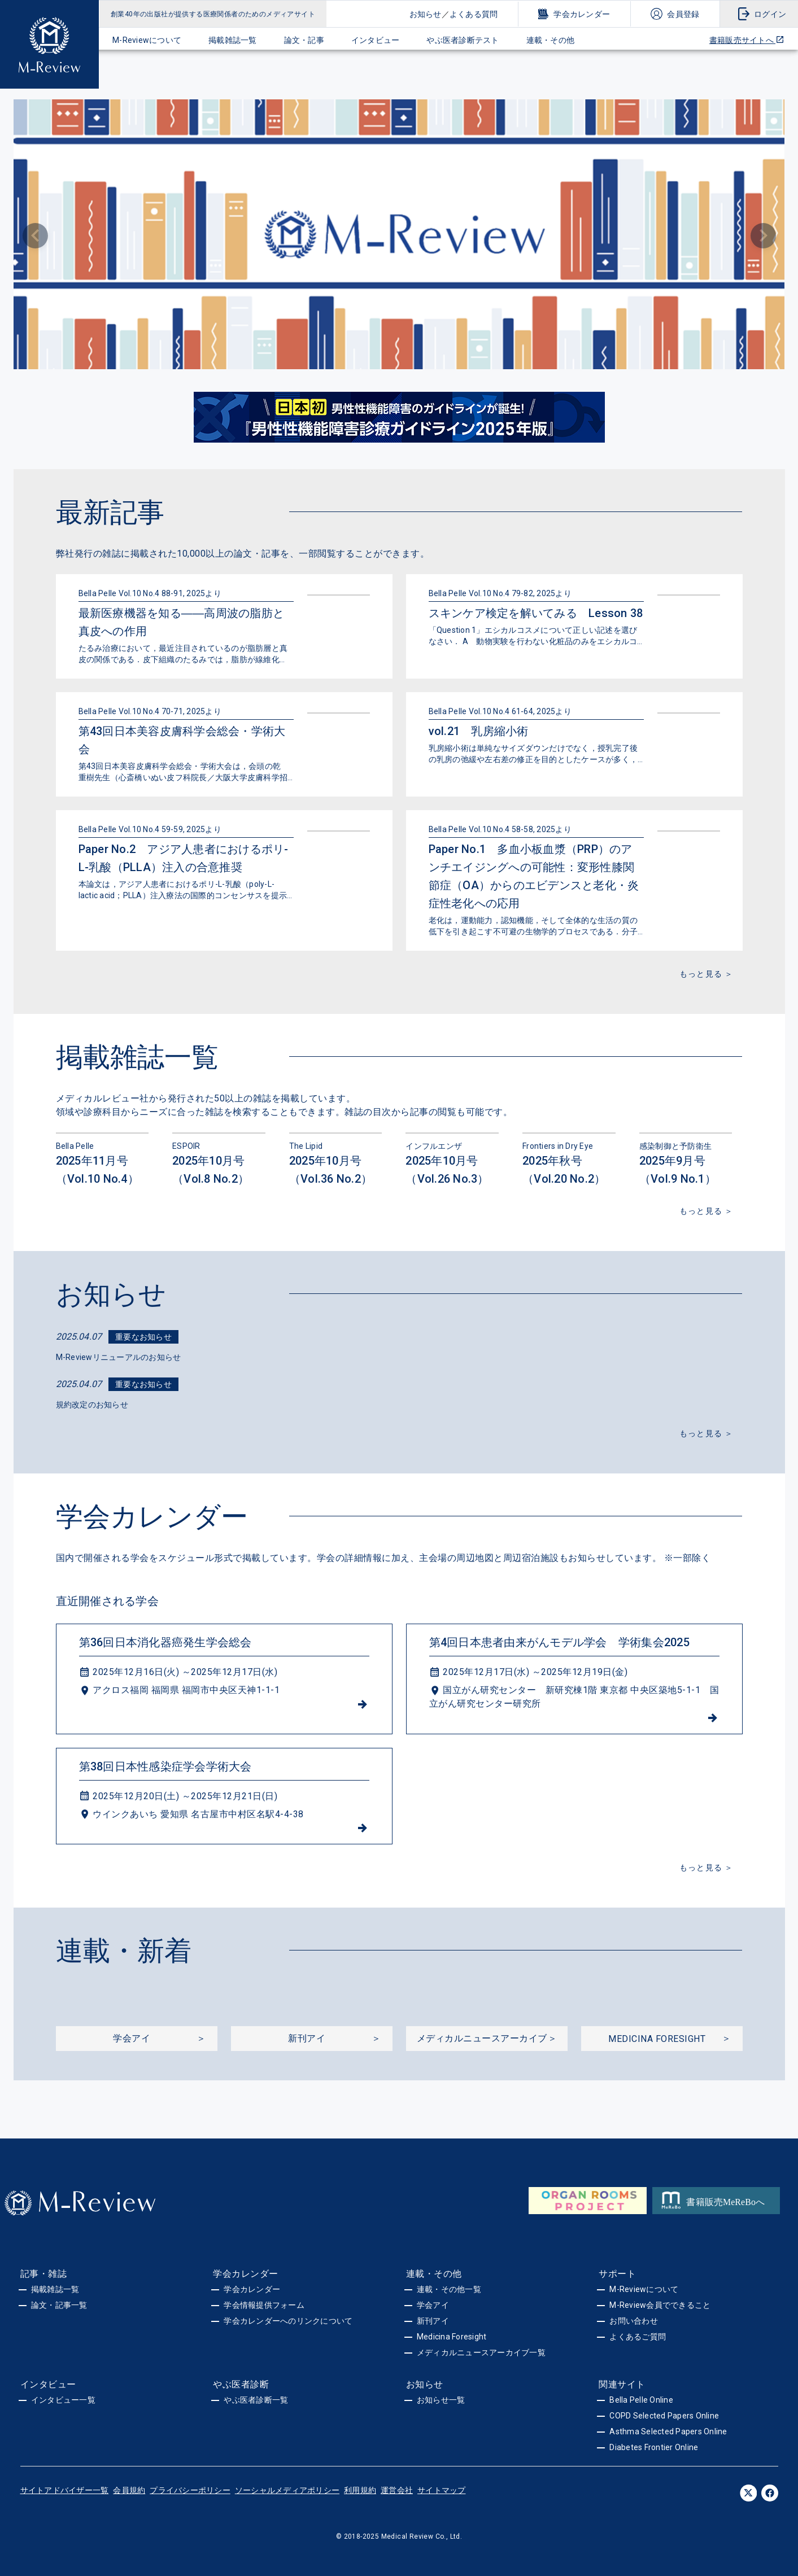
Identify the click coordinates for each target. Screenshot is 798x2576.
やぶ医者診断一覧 (256, 2399)
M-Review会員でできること (659, 2305)
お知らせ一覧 (441, 2399)
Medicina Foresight (452, 2336)
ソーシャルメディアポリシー (287, 2490)
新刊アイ (433, 2320)
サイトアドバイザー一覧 (64, 2490)
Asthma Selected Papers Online (668, 2431)
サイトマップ (441, 2490)
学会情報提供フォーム (264, 2305)
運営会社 (397, 2490)
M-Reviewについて (146, 40)
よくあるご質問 (637, 2336)
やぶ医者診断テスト (462, 40)
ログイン (770, 14)
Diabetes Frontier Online (653, 2447)
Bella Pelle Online (641, 2399)
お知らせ (425, 14)
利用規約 (360, 2490)
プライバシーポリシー (190, 2490)
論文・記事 (304, 40)
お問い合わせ (633, 2320)
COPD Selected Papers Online (664, 2415)
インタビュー (375, 40)
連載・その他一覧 (449, 2289)
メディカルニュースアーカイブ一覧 (481, 2352)
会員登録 (683, 14)
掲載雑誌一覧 (232, 40)
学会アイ (433, 2305)
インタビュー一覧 (63, 2399)
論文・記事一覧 (59, 2305)
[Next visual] (763, 235)
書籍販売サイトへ (746, 40)
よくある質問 (474, 14)
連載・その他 (550, 40)
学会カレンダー (581, 14)
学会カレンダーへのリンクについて (288, 2320)
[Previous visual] (35, 235)
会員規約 (129, 2490)
